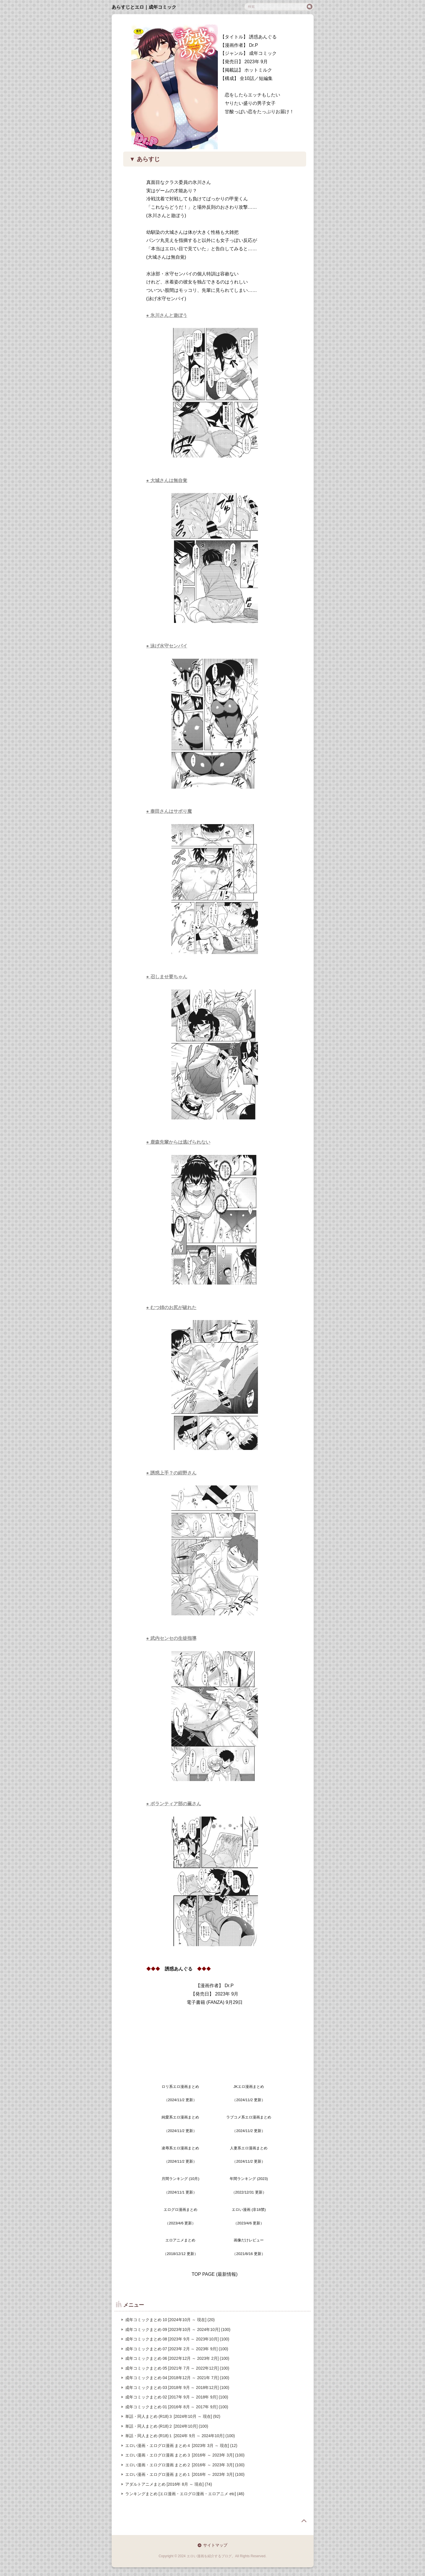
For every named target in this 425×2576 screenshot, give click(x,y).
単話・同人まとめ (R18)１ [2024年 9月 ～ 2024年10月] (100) (180, 2435)
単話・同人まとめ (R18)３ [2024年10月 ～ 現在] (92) (172, 2416)
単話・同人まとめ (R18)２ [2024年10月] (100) (166, 2426)
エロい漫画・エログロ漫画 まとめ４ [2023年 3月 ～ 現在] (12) (181, 2445)
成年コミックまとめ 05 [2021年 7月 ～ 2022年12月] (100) (177, 2368)
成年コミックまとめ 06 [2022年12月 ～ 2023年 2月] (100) (177, 2358)
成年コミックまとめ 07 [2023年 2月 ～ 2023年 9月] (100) (176, 2349)
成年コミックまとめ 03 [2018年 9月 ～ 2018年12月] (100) (177, 2387)
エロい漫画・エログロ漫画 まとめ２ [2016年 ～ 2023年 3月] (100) (185, 2465)
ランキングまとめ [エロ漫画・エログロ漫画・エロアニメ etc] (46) (184, 2493)
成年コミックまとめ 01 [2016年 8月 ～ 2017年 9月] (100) (176, 2407)
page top (303, 2520)
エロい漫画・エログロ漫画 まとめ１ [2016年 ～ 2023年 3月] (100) (185, 2474)
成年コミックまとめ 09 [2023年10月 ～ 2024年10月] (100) (178, 2329)
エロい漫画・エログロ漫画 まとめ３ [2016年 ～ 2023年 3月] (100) (185, 2455)
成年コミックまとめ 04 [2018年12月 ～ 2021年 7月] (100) (177, 2377)
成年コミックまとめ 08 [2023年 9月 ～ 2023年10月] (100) (177, 2339)
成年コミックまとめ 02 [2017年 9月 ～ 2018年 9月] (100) (176, 2397)
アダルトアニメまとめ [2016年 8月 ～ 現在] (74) (168, 2484)
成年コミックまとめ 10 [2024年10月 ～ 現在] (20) (170, 2319)
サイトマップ (215, 2545)
